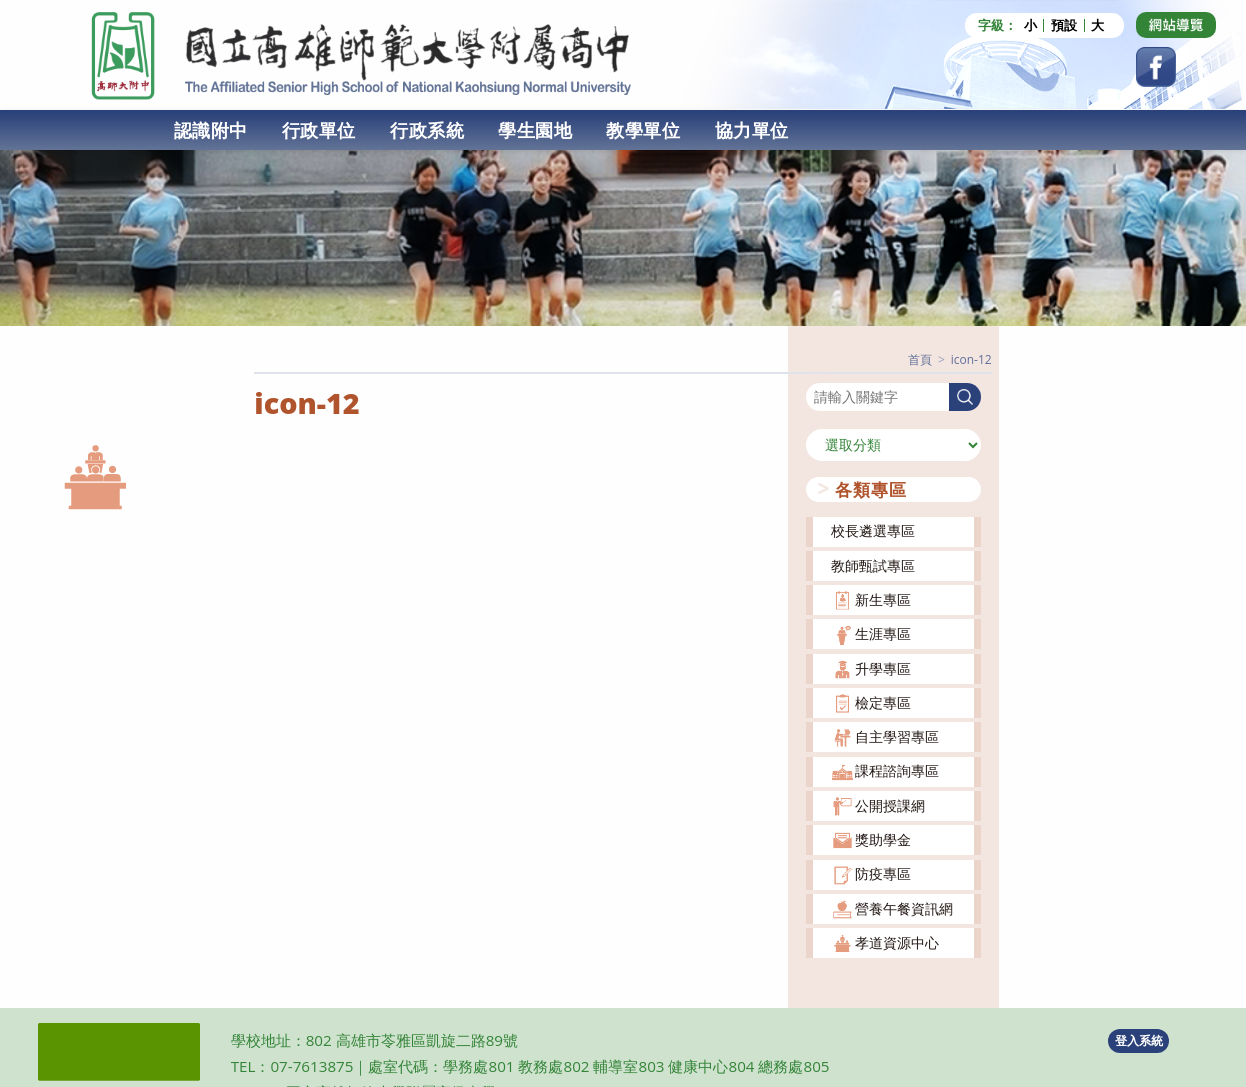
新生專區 (883, 598)
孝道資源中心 (897, 941)
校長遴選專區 (873, 529)
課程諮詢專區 (897, 769)
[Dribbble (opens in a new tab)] (1176, 25)
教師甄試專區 (873, 563)
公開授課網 (890, 803)
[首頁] (920, 358)
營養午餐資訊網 (904, 906)
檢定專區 (883, 700)
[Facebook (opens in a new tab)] (1156, 67)
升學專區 (883, 666)
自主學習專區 (897, 735)
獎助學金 (883, 838)
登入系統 (1139, 1038)
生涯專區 (883, 632)
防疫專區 (883, 872)
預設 (1064, 25)
